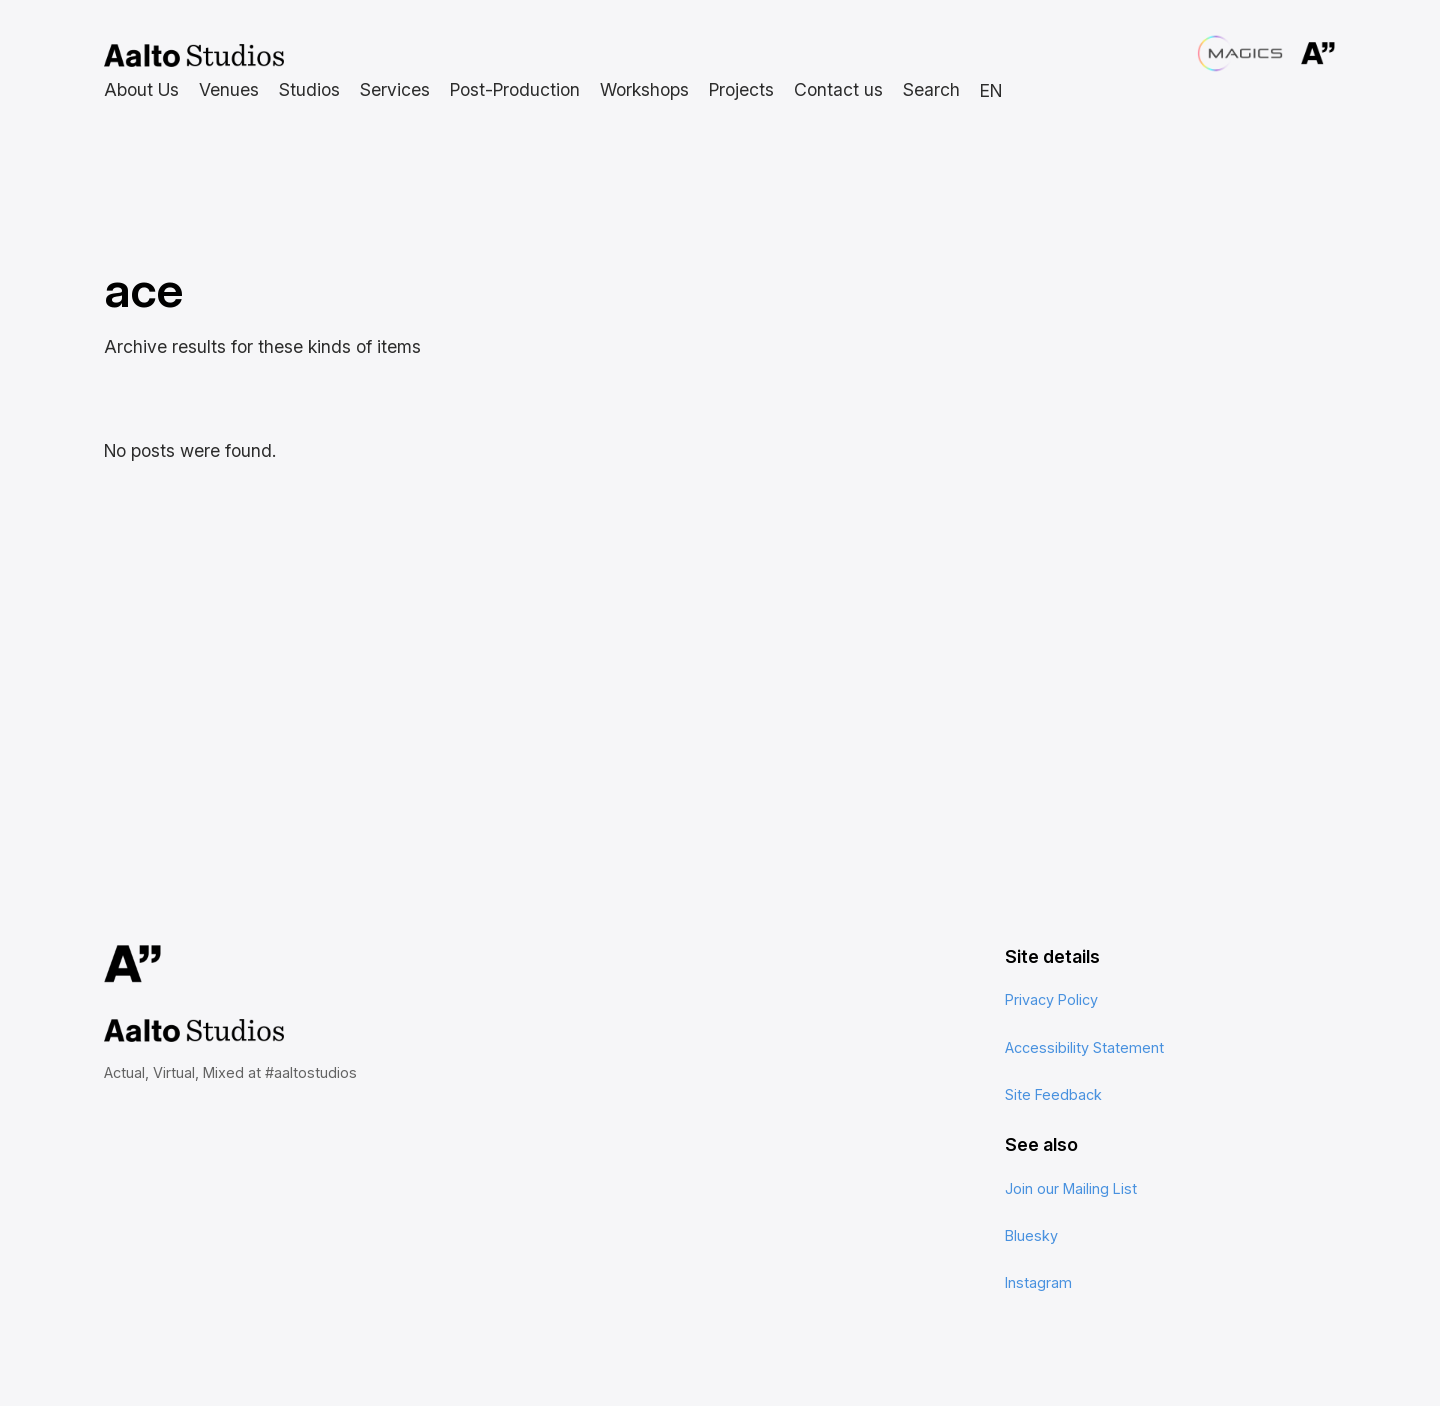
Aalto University (1292, 54)
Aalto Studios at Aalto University (194, 56)
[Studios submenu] (309, 90)
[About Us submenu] (141, 90)
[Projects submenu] (741, 90)
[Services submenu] (395, 90)
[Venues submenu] (229, 90)
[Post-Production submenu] (515, 90)
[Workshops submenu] (644, 90)
